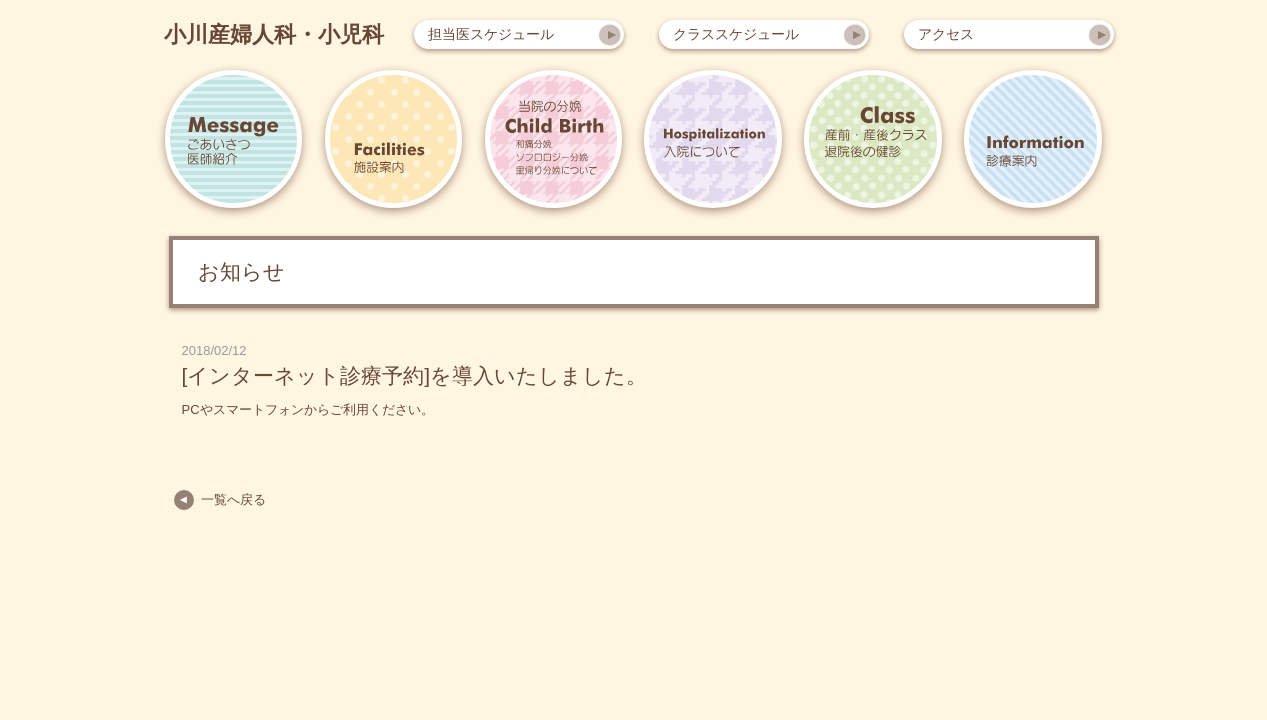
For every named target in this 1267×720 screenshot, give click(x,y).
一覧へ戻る (233, 499)
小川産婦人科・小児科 (274, 34)
